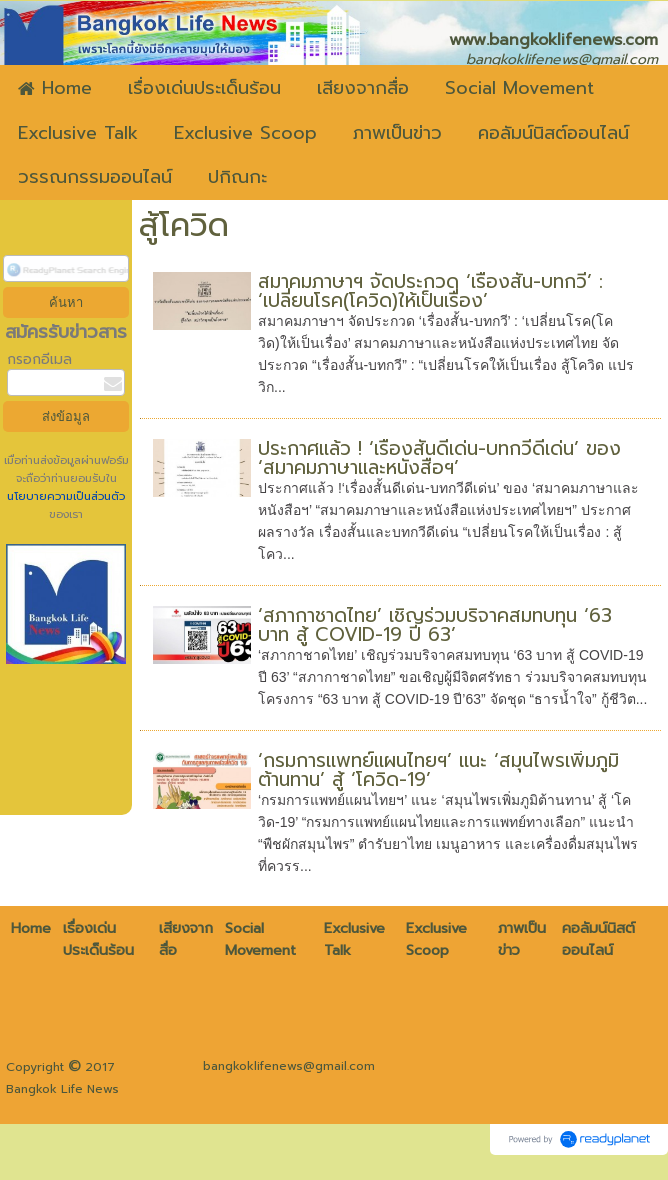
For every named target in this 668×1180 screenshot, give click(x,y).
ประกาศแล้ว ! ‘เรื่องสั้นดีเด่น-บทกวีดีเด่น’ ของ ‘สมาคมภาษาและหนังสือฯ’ (439, 458)
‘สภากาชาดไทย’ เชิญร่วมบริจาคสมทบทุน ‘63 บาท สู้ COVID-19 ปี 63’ (435, 625)
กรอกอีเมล (39, 359)
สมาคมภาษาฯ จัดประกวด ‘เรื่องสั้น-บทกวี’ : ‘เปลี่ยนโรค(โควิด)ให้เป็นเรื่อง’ (430, 291)
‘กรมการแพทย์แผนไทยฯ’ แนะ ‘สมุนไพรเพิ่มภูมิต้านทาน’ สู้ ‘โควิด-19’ (438, 770)
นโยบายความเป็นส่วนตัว (66, 496)
